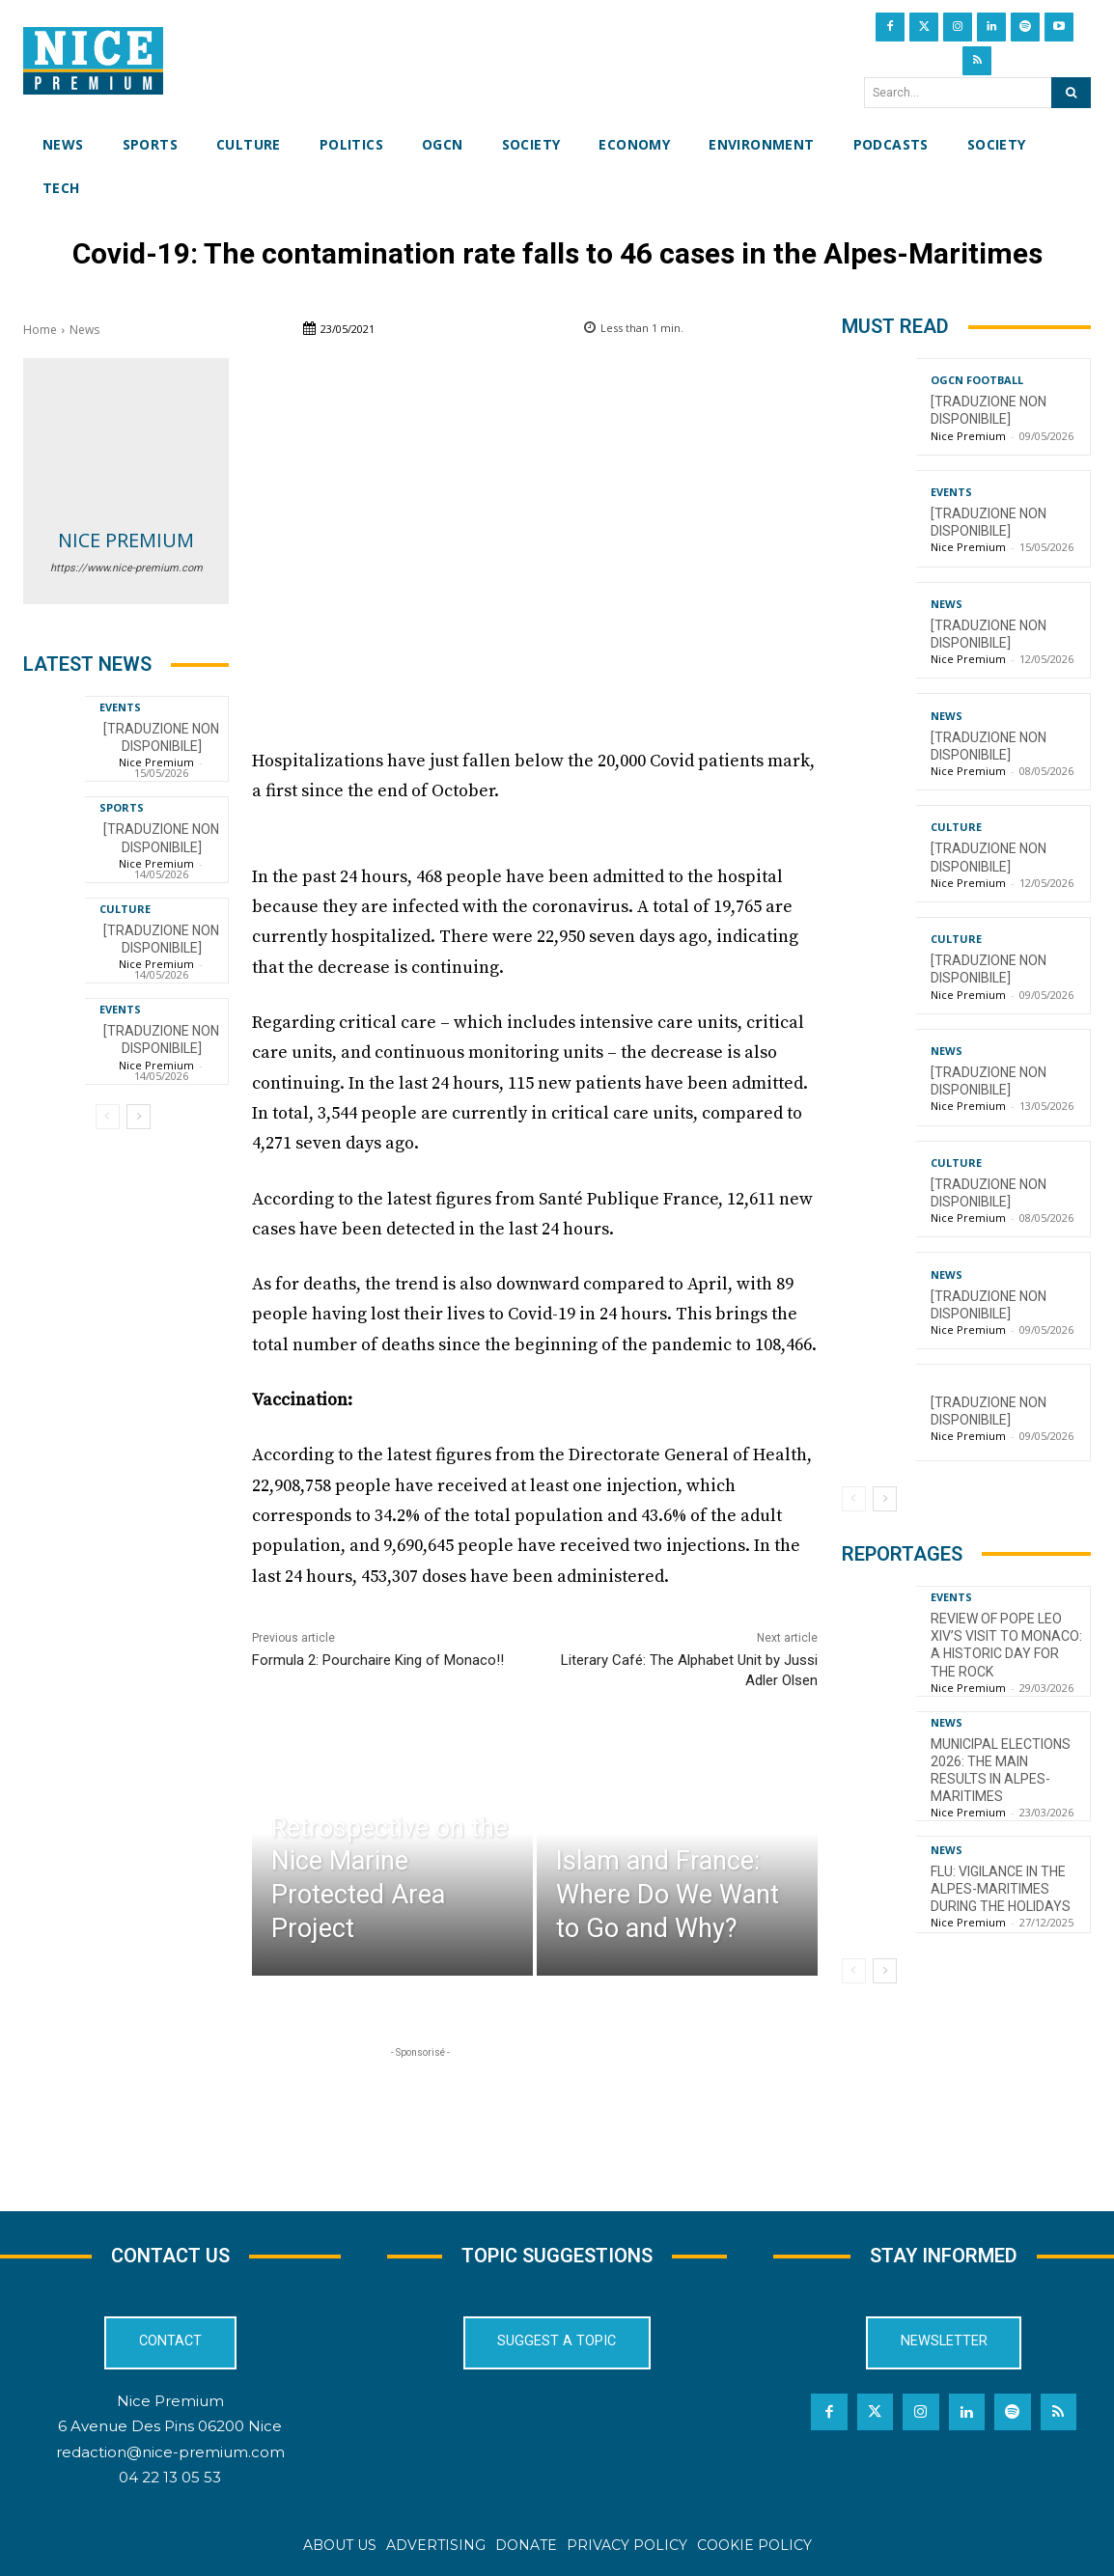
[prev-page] (108, 1116)
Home (40, 329)
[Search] (1071, 92)
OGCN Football (977, 379)
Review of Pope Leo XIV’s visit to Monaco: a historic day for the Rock (1006, 1645)
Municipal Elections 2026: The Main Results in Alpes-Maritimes (1001, 1770)
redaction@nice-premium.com (170, 2452)
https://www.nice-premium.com (126, 568)
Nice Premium (126, 540)
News (84, 329)
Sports (121, 807)
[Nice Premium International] (93, 61)
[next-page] (138, 1116)
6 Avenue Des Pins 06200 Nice (170, 2426)
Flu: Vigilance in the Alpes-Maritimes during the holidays (1001, 1889)
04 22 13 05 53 (170, 2477)
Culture (125, 908)
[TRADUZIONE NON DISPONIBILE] (161, 737)
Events (120, 707)
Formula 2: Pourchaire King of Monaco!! (378, 1660)
